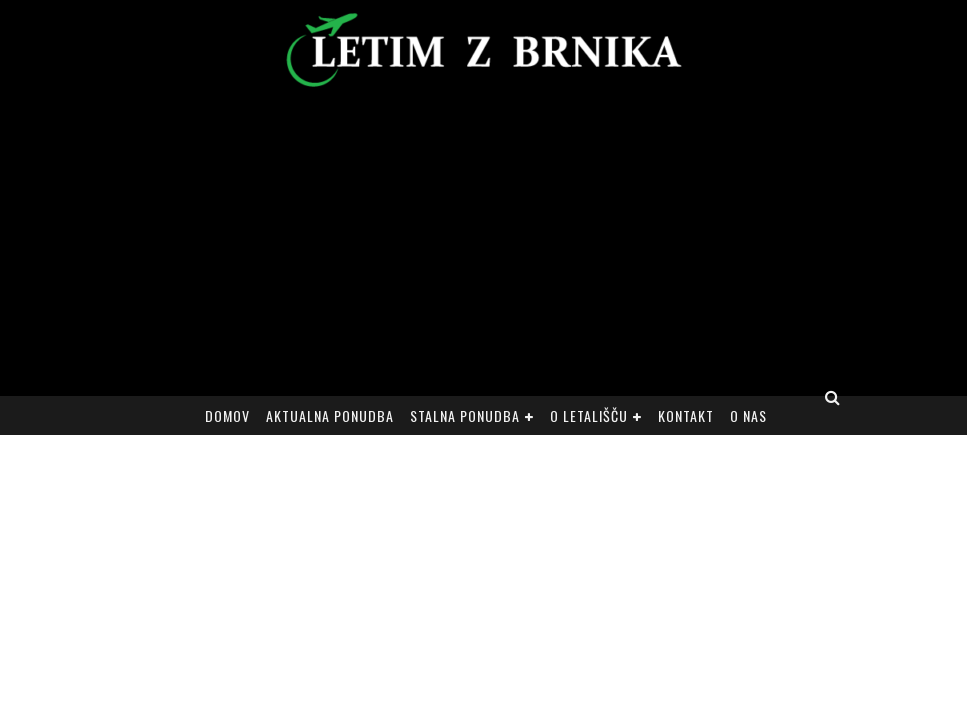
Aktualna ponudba (330, 415)
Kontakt (686, 415)
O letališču (589, 415)
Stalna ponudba (465, 415)
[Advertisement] (483, 246)
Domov (227, 415)
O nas (748, 415)
